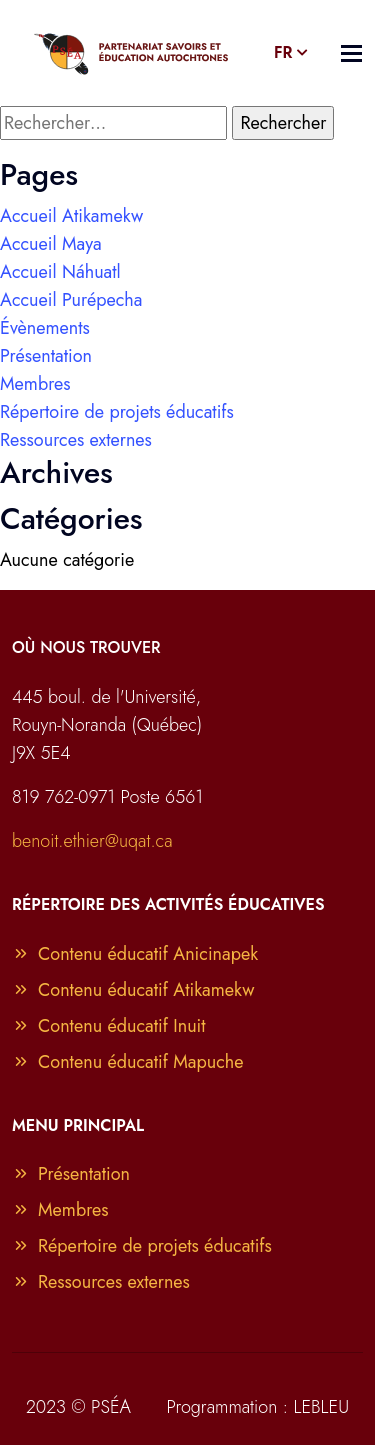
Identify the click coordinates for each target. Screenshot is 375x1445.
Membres (35, 384)
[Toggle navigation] (351, 53)
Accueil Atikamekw (71, 216)
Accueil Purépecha (71, 300)
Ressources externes (76, 440)
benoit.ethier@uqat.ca (92, 841)
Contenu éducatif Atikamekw (133, 990)
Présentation (46, 356)
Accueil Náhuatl (60, 272)
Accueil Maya (51, 244)
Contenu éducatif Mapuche (128, 1062)
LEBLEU (321, 1407)
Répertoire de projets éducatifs (117, 412)
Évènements (45, 328)
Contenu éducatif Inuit (109, 1026)
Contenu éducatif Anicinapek (135, 954)
